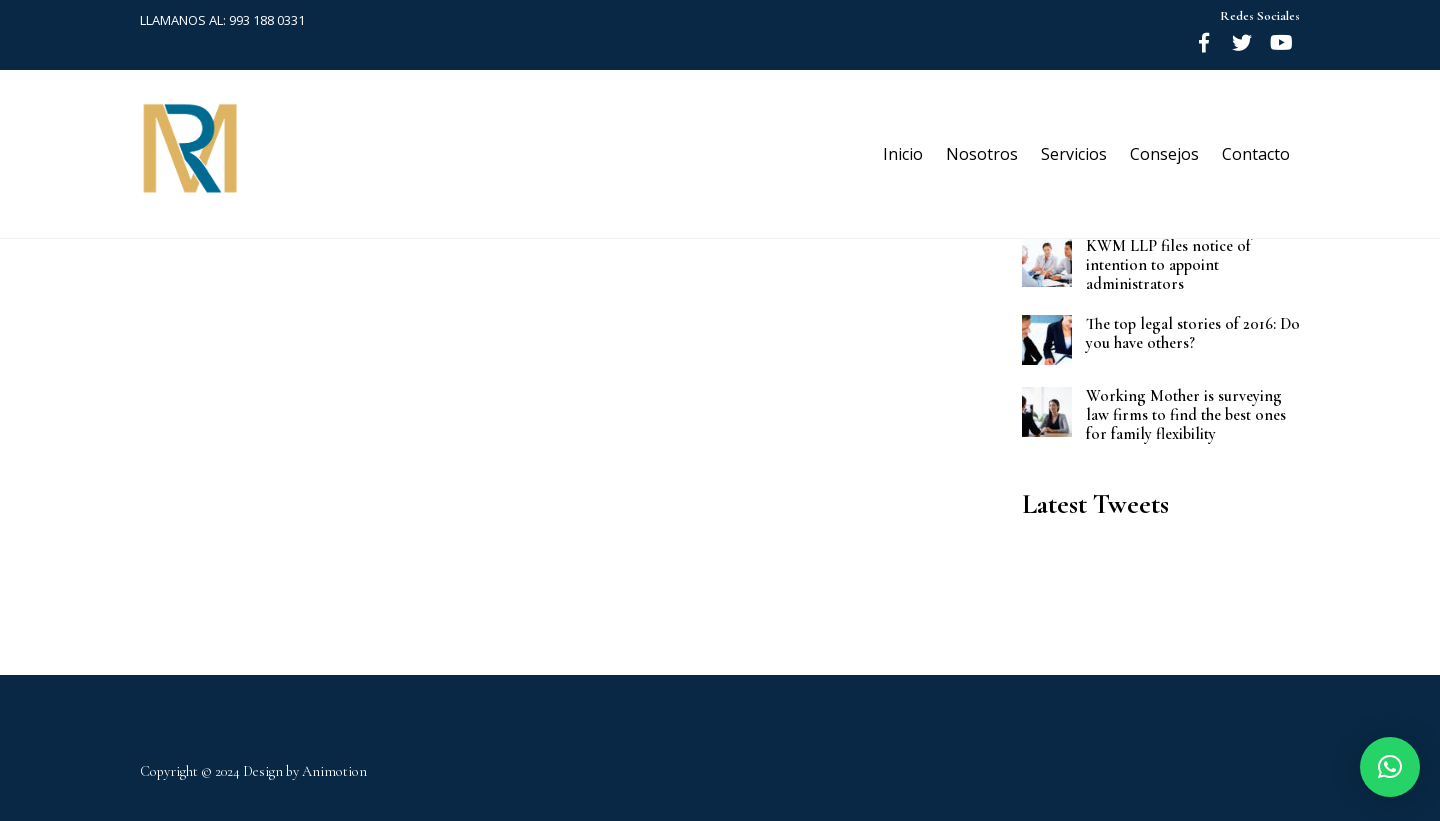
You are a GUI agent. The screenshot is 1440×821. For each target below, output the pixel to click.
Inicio (903, 154)
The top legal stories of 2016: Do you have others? (1193, 334)
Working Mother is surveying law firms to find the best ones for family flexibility (1186, 415)
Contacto (1256, 154)
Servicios (1074, 154)
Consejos (1164, 154)
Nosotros (982, 154)
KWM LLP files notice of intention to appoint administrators (1168, 265)
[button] (1390, 767)
